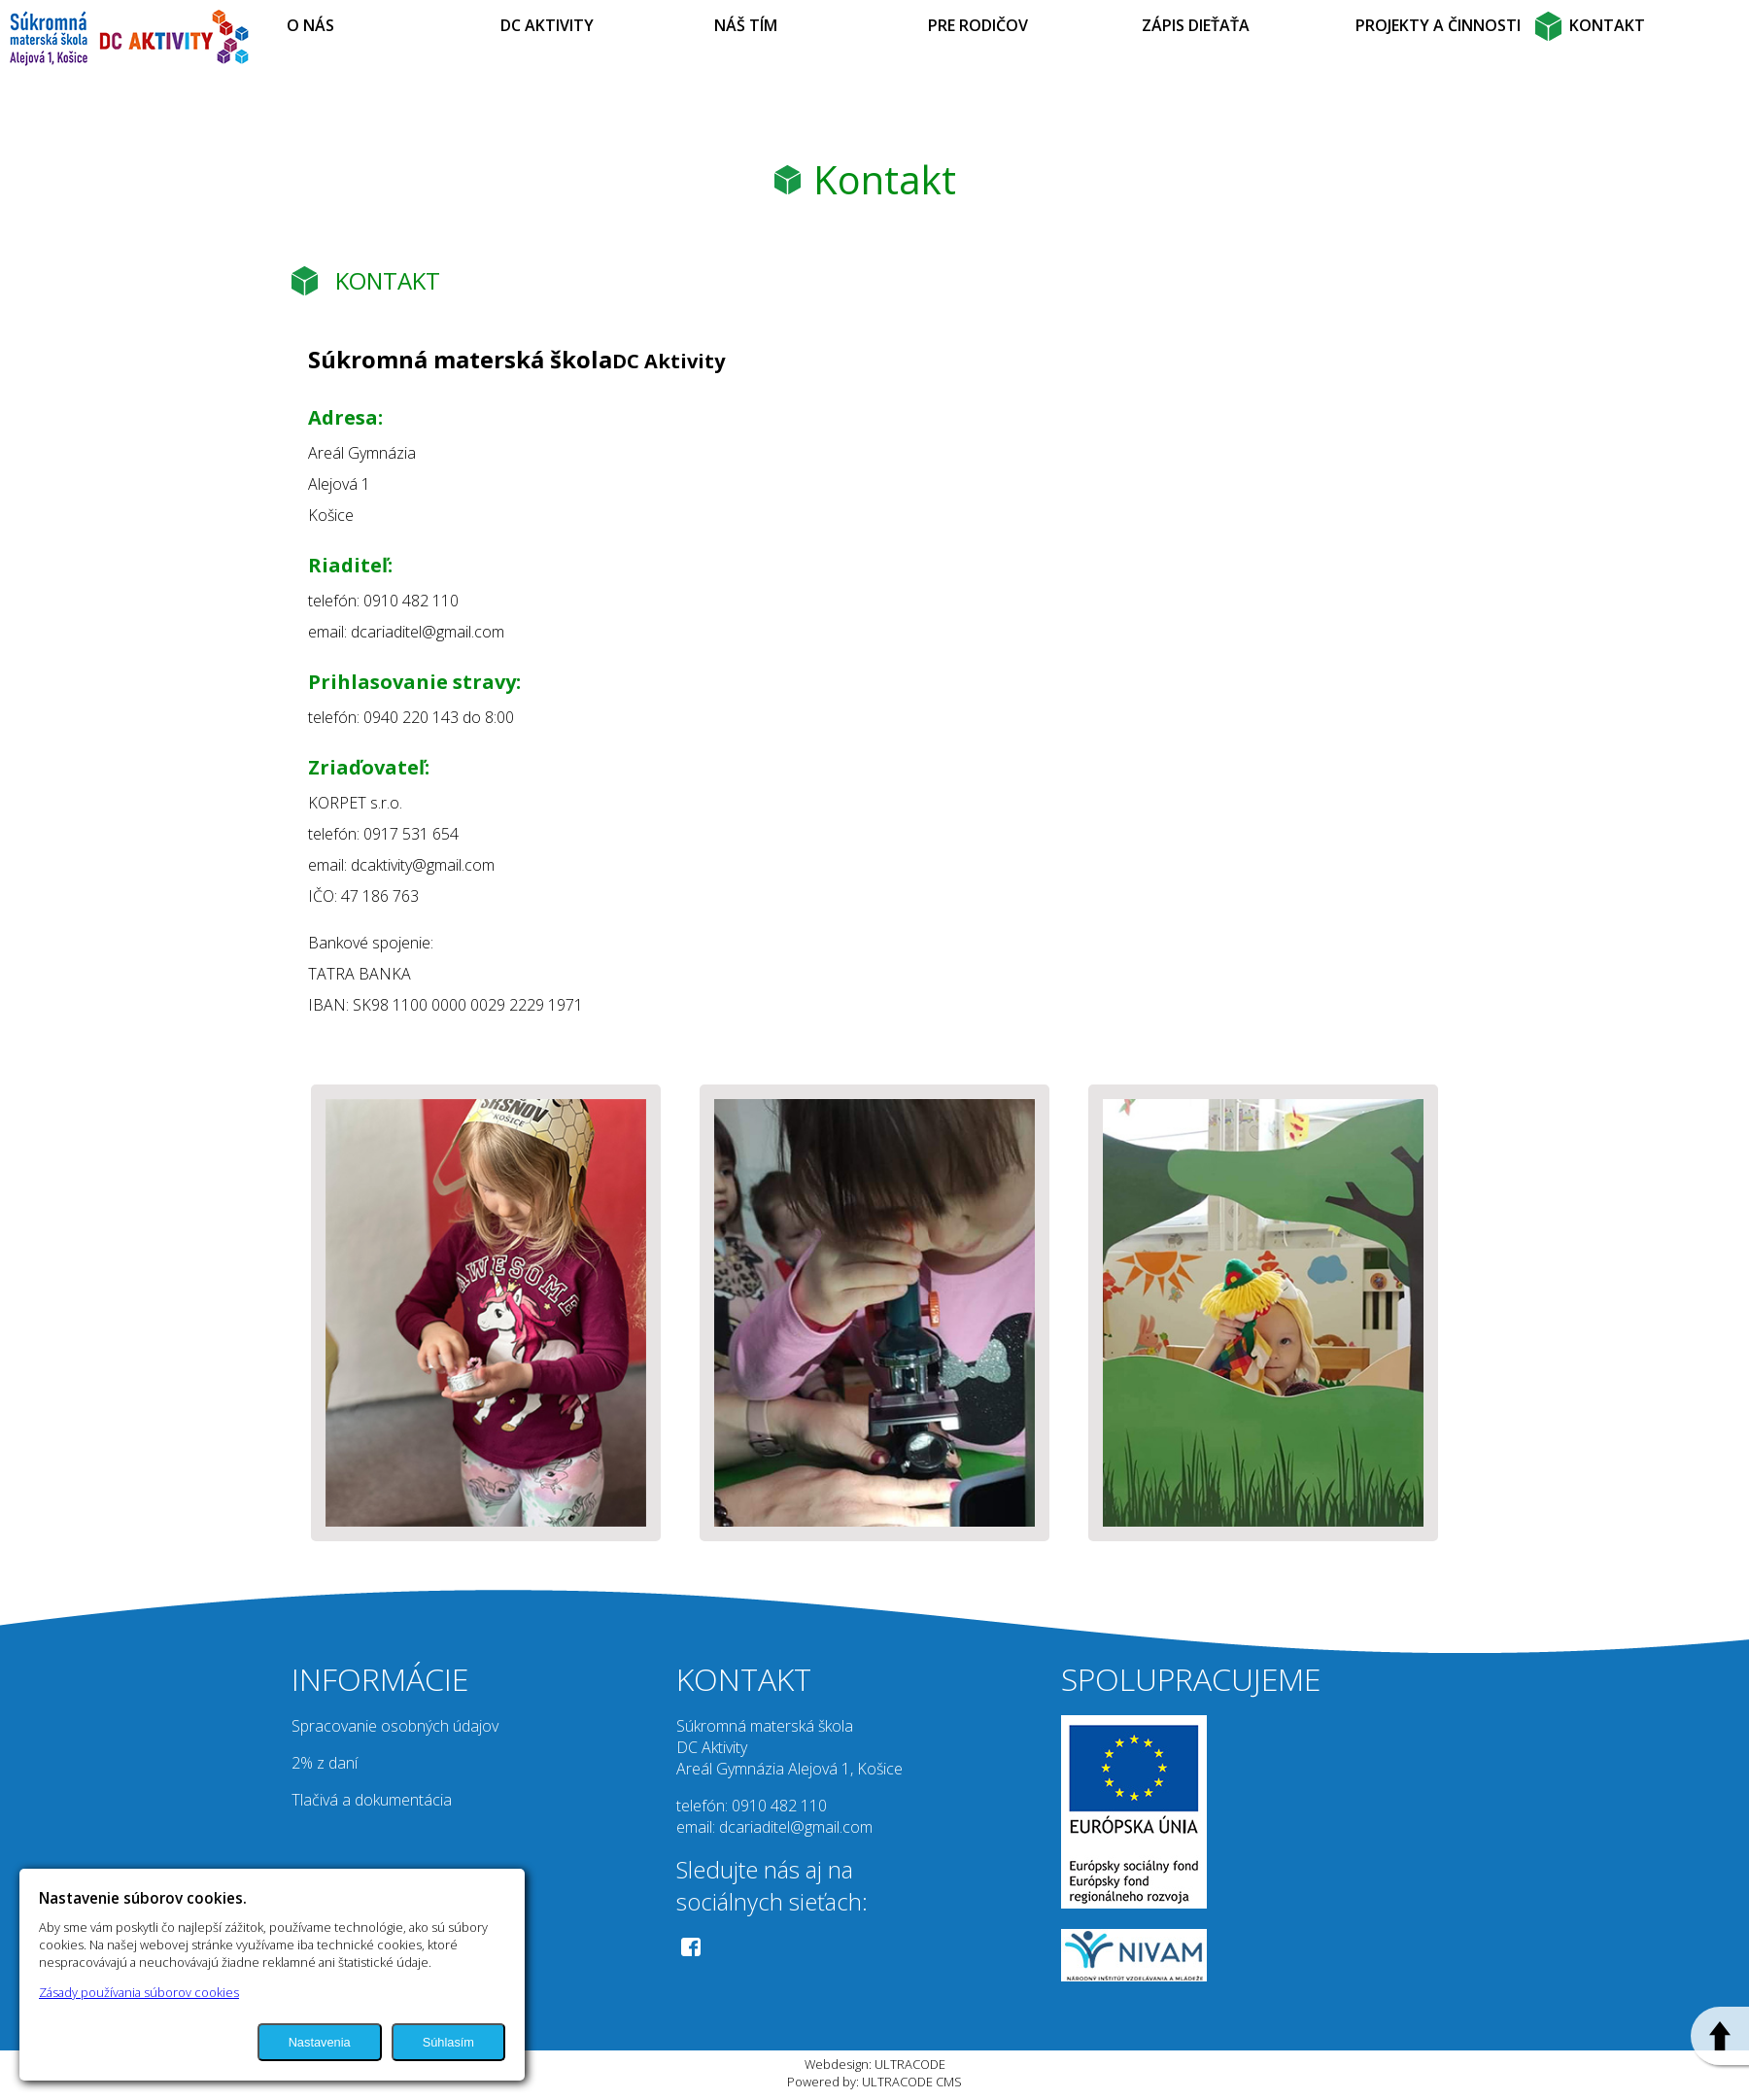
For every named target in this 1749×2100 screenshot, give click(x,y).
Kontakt (884, 179)
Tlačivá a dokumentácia (372, 1799)
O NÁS (310, 25)
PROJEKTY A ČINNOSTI (1438, 25)
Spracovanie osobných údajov (395, 1726)
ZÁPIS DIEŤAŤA (1196, 25)
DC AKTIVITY (547, 25)
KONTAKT (1607, 25)
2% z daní (325, 1762)
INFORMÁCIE (380, 1679)
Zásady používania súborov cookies (139, 1992)
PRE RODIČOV (978, 25)
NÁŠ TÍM (745, 25)
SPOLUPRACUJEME (1190, 1679)
